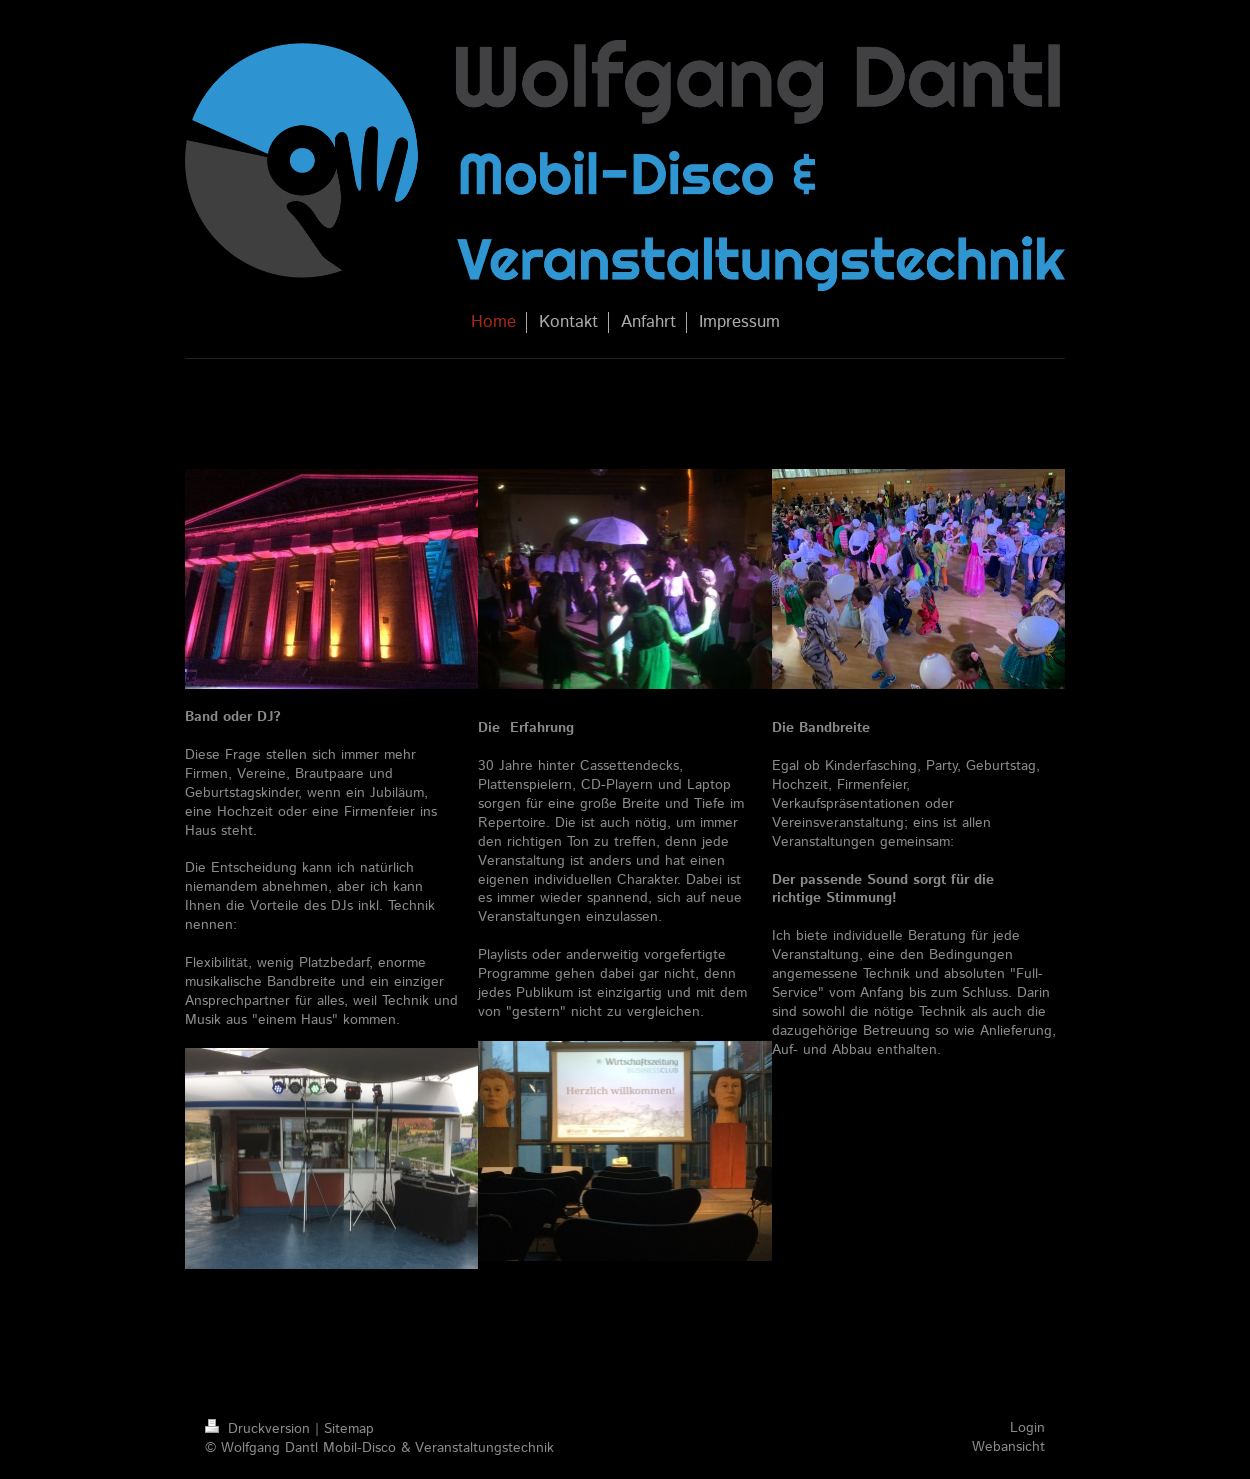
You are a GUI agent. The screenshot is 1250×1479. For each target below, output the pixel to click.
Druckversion (260, 1429)
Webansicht (1008, 1447)
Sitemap (349, 1429)
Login (1027, 1428)
